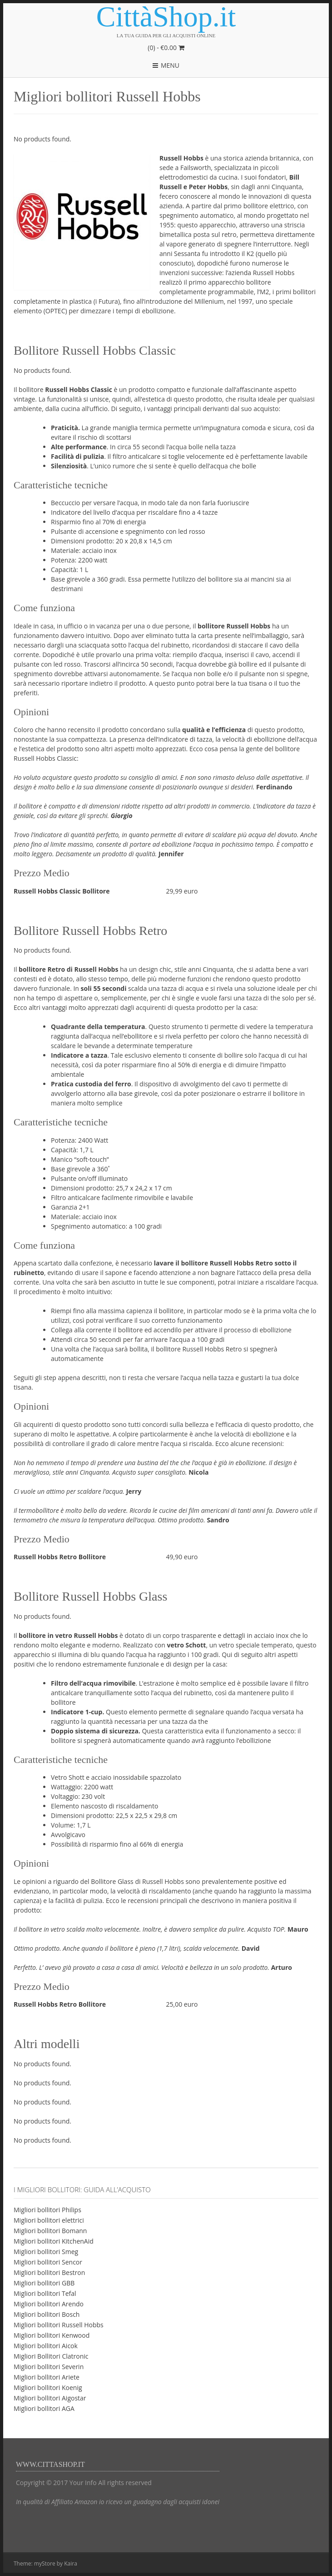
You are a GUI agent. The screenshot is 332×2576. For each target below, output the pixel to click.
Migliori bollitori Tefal (45, 2293)
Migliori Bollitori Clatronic (51, 2356)
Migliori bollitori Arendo (49, 2304)
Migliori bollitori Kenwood (51, 2335)
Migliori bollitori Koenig (48, 2387)
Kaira (70, 2563)
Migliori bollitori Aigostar (50, 2398)
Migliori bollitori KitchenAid (54, 2241)
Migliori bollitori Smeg (46, 2251)
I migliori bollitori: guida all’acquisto (82, 2189)
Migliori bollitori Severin (49, 2366)
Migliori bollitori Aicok (46, 2345)
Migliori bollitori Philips (47, 2209)
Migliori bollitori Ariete (46, 2377)
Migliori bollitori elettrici (49, 2220)
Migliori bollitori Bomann (50, 2230)
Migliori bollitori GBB (44, 2283)
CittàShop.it (166, 16)
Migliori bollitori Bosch (46, 2314)
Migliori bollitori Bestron (49, 2272)
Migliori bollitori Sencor (48, 2262)
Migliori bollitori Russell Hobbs (59, 2324)
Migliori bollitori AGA (44, 2408)
